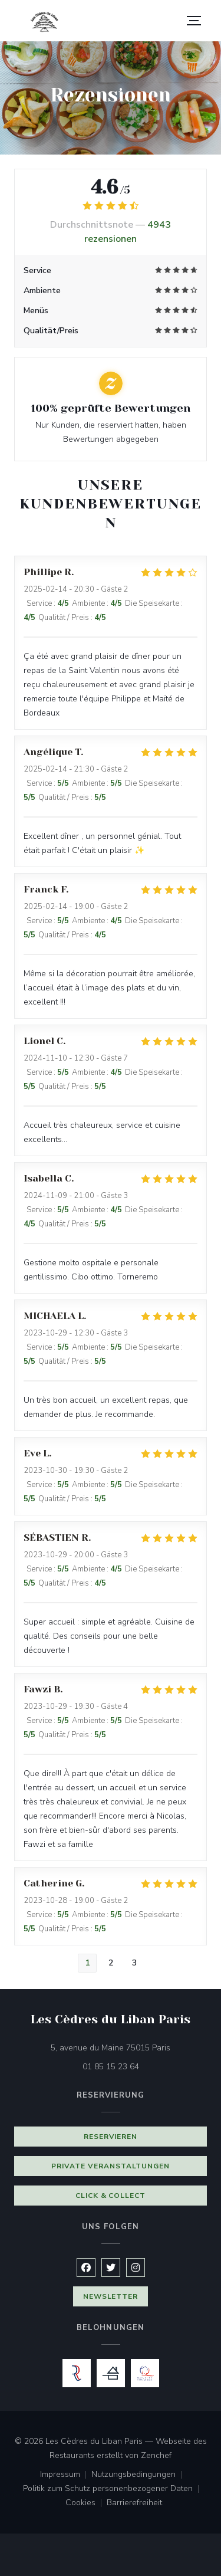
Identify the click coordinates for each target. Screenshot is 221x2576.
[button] (194, 21)
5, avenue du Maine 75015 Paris (129, 2047)
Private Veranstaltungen (110, 2166)
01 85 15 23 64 (111, 2066)
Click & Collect (110, 2195)
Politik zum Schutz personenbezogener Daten (113, 2489)
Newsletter (110, 2296)
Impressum (65, 2475)
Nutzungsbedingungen (139, 2475)
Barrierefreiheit (134, 2503)
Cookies (86, 2503)
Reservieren (111, 2136)
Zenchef (156, 2455)
